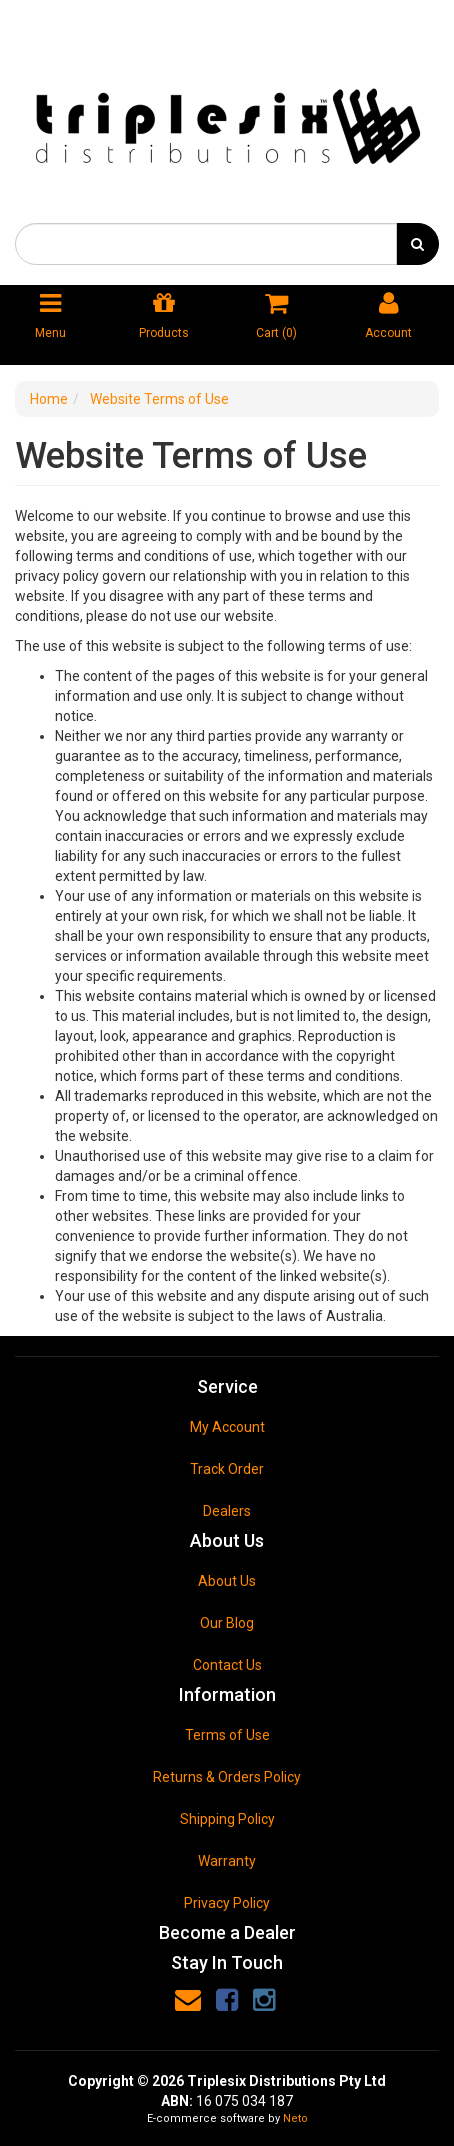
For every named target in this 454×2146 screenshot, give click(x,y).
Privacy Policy (227, 1903)
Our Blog (227, 1623)
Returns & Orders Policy (227, 1777)
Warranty (227, 1861)
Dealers (227, 1511)
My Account (227, 1427)
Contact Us (227, 1665)
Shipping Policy (227, 1819)
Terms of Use (227, 1735)
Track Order (227, 1469)
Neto (295, 2118)
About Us (227, 1581)
